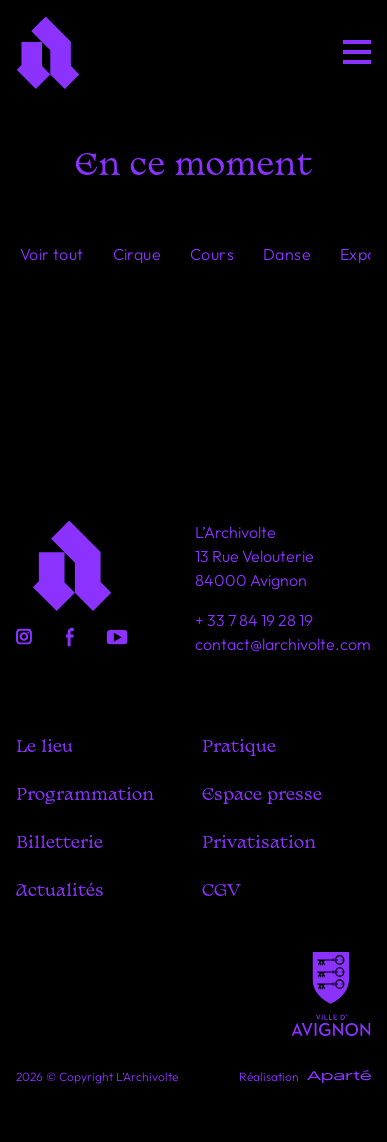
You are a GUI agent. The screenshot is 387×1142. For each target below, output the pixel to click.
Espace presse (262, 795)
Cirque (137, 254)
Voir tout (52, 254)
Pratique (239, 747)
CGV (221, 891)
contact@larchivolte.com (283, 644)
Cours (212, 254)
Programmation (85, 795)
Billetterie (59, 843)
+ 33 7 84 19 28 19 (254, 620)
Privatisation (259, 843)
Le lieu (44, 747)
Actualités (60, 891)
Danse (287, 254)
